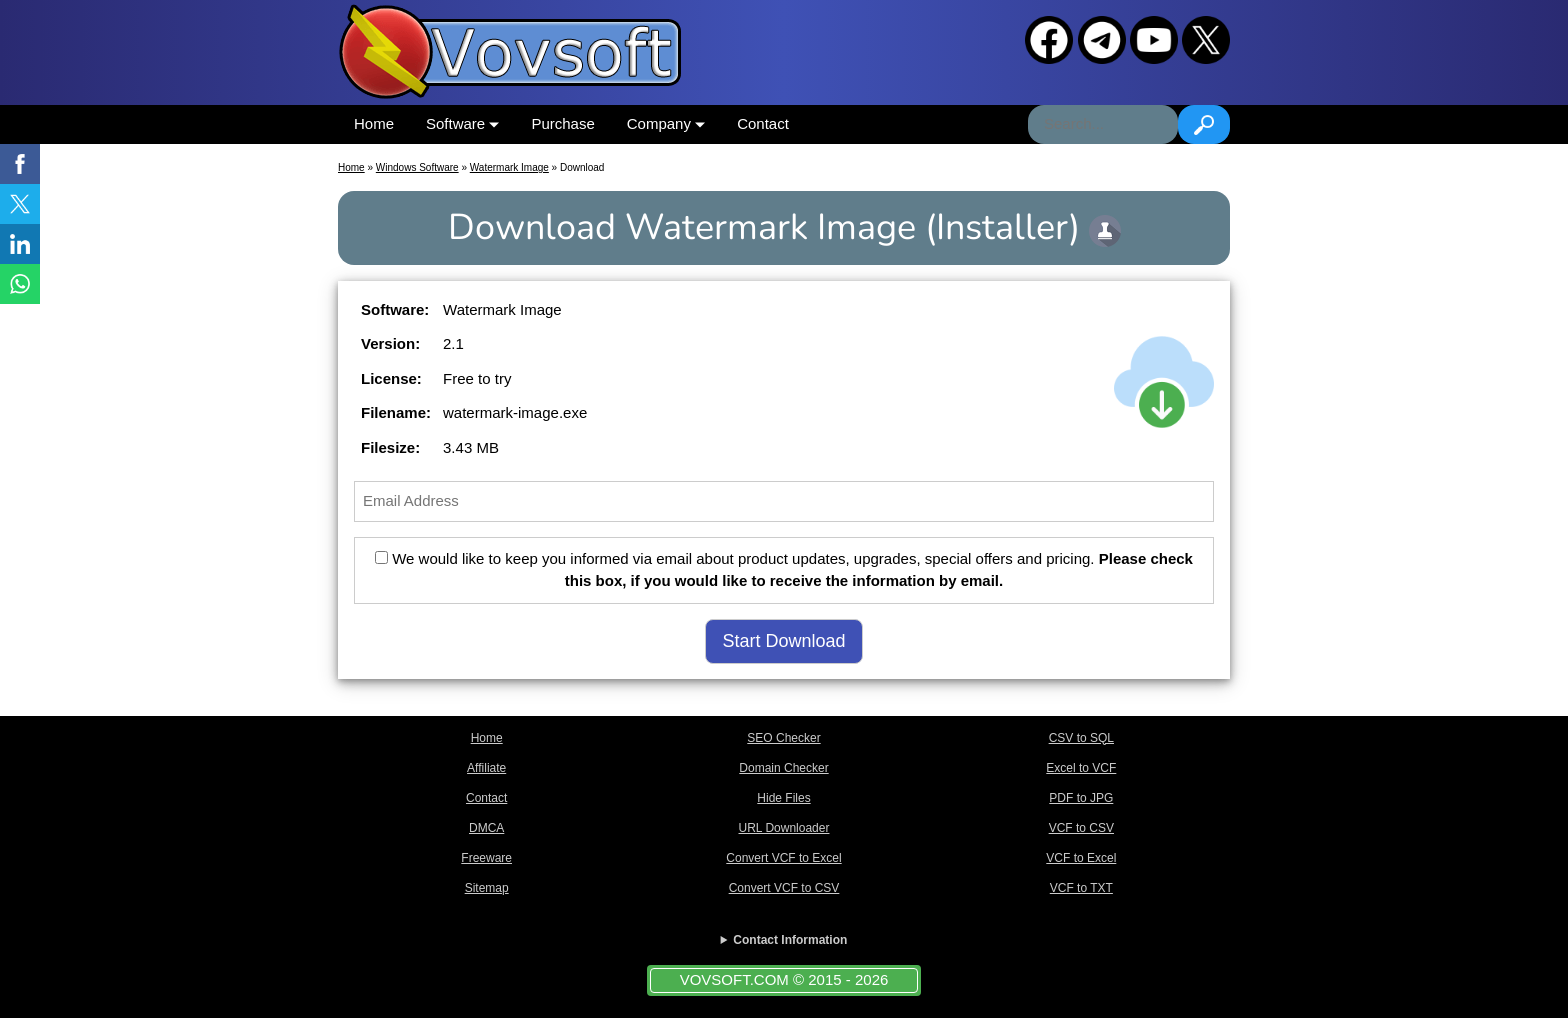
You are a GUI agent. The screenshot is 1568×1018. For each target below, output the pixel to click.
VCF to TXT (1081, 888)
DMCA (486, 828)
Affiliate (486, 768)
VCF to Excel (1081, 858)
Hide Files (783, 798)
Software (462, 123)
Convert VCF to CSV (784, 888)
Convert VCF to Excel (783, 858)
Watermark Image (509, 167)
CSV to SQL (1081, 738)
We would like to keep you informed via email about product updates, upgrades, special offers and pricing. (784, 570)
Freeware (486, 858)
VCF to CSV (1081, 828)
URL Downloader (784, 828)
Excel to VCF (1081, 768)
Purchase (562, 123)
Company (666, 123)
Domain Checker (783, 768)
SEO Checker (783, 738)
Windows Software (417, 167)
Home (374, 123)
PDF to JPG (1081, 798)
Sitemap (487, 888)
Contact (763, 123)
